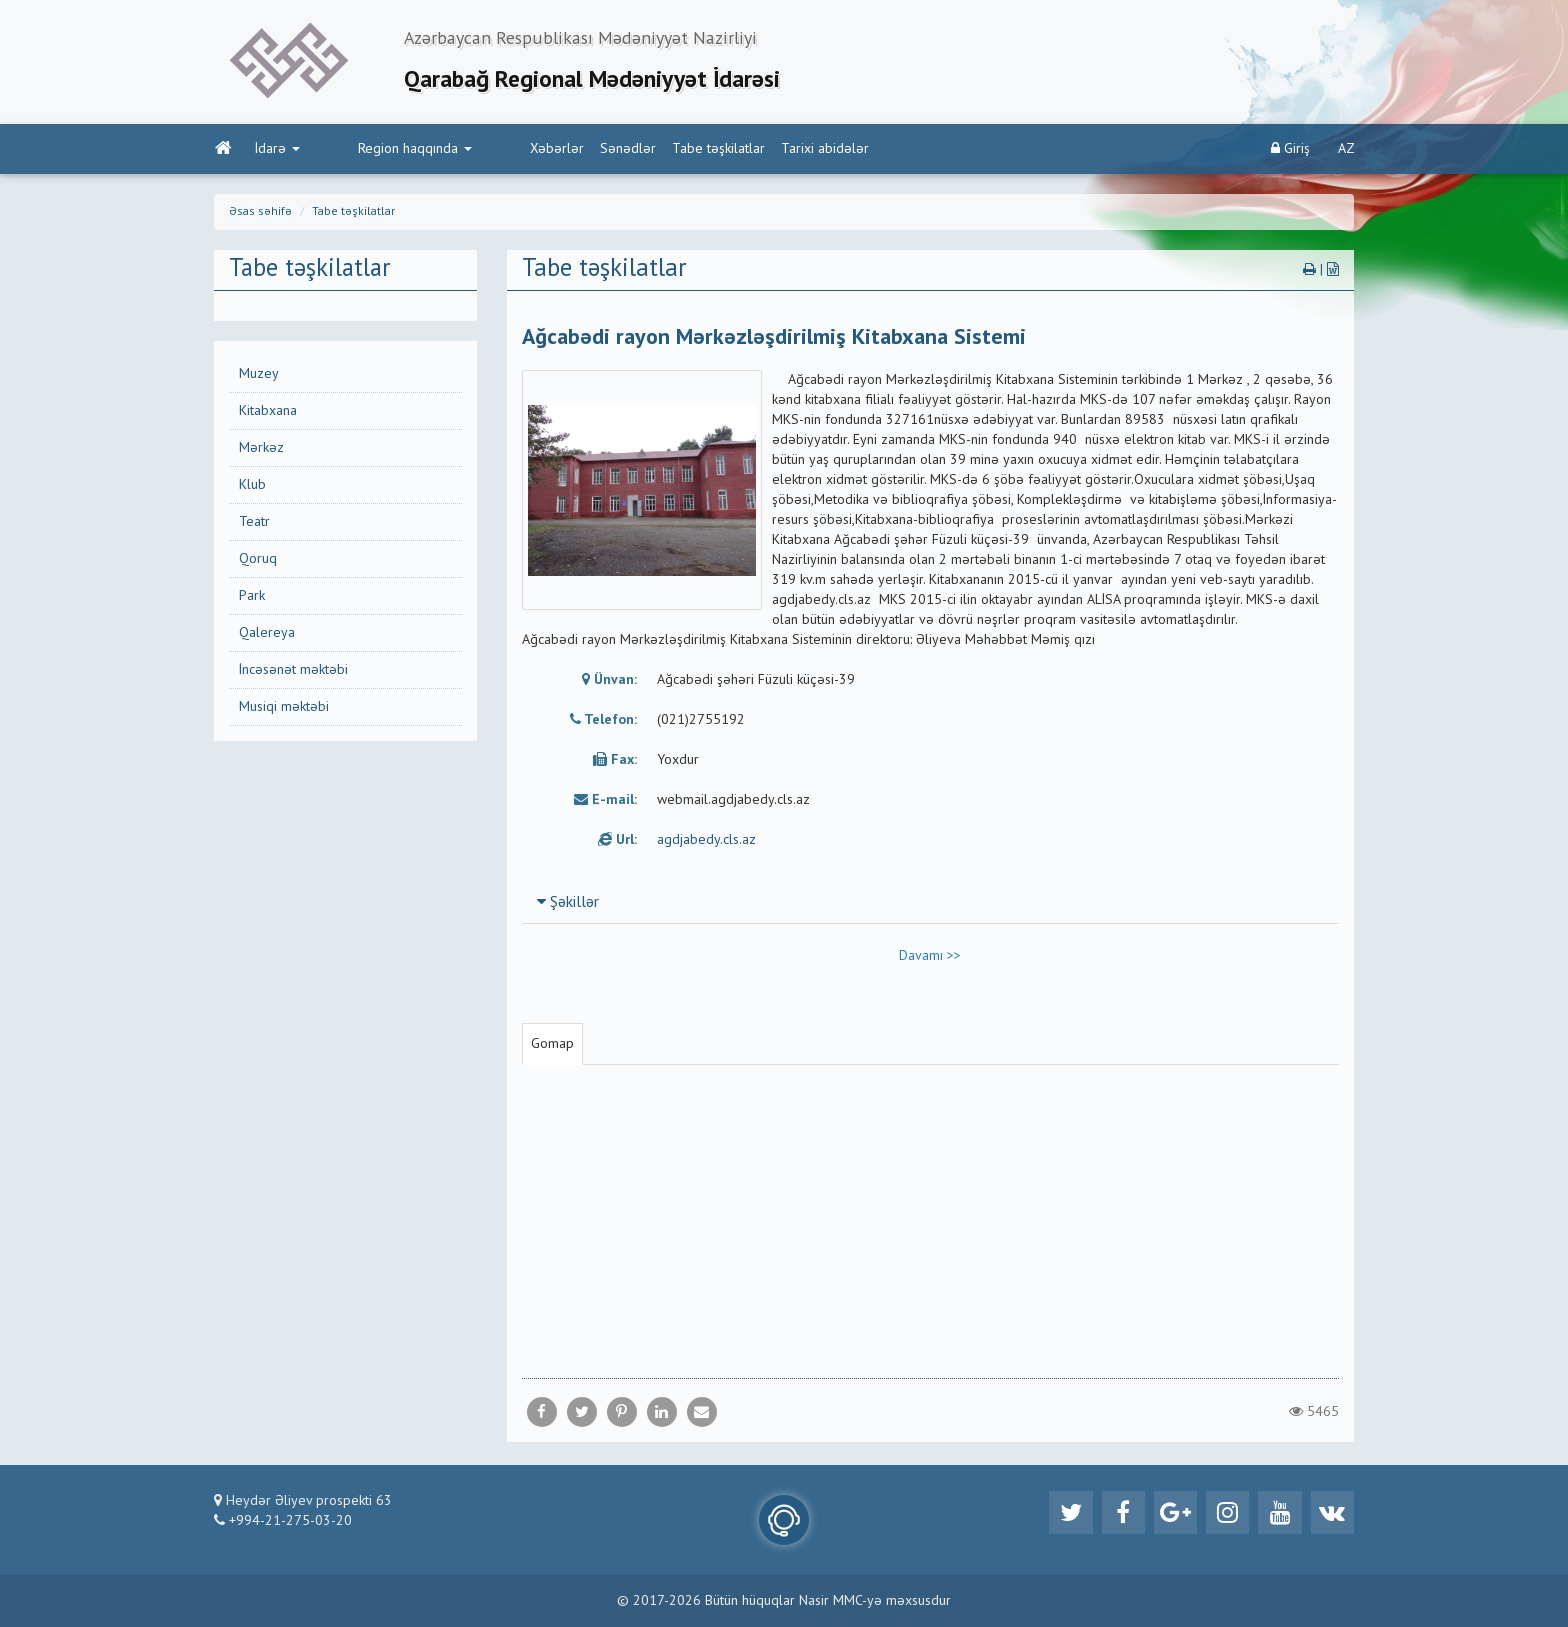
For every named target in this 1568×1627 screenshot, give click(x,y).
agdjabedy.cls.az (706, 842)
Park (252, 598)
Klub (252, 487)
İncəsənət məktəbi (293, 672)
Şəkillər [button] (568, 905)
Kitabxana (268, 413)
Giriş (1290, 150)
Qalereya (267, 635)
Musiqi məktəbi (284, 709)
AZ (1346, 151)
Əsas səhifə (260, 214)
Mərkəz (261, 450)
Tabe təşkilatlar (633, 151)
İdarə (276, 151)
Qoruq (258, 561)
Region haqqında (372, 151)
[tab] (931, 904)
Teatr (254, 524)
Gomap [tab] (552, 1046)
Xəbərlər (472, 151)
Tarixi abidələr (740, 151)
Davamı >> (930, 958)
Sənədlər (543, 151)
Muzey (259, 376)
